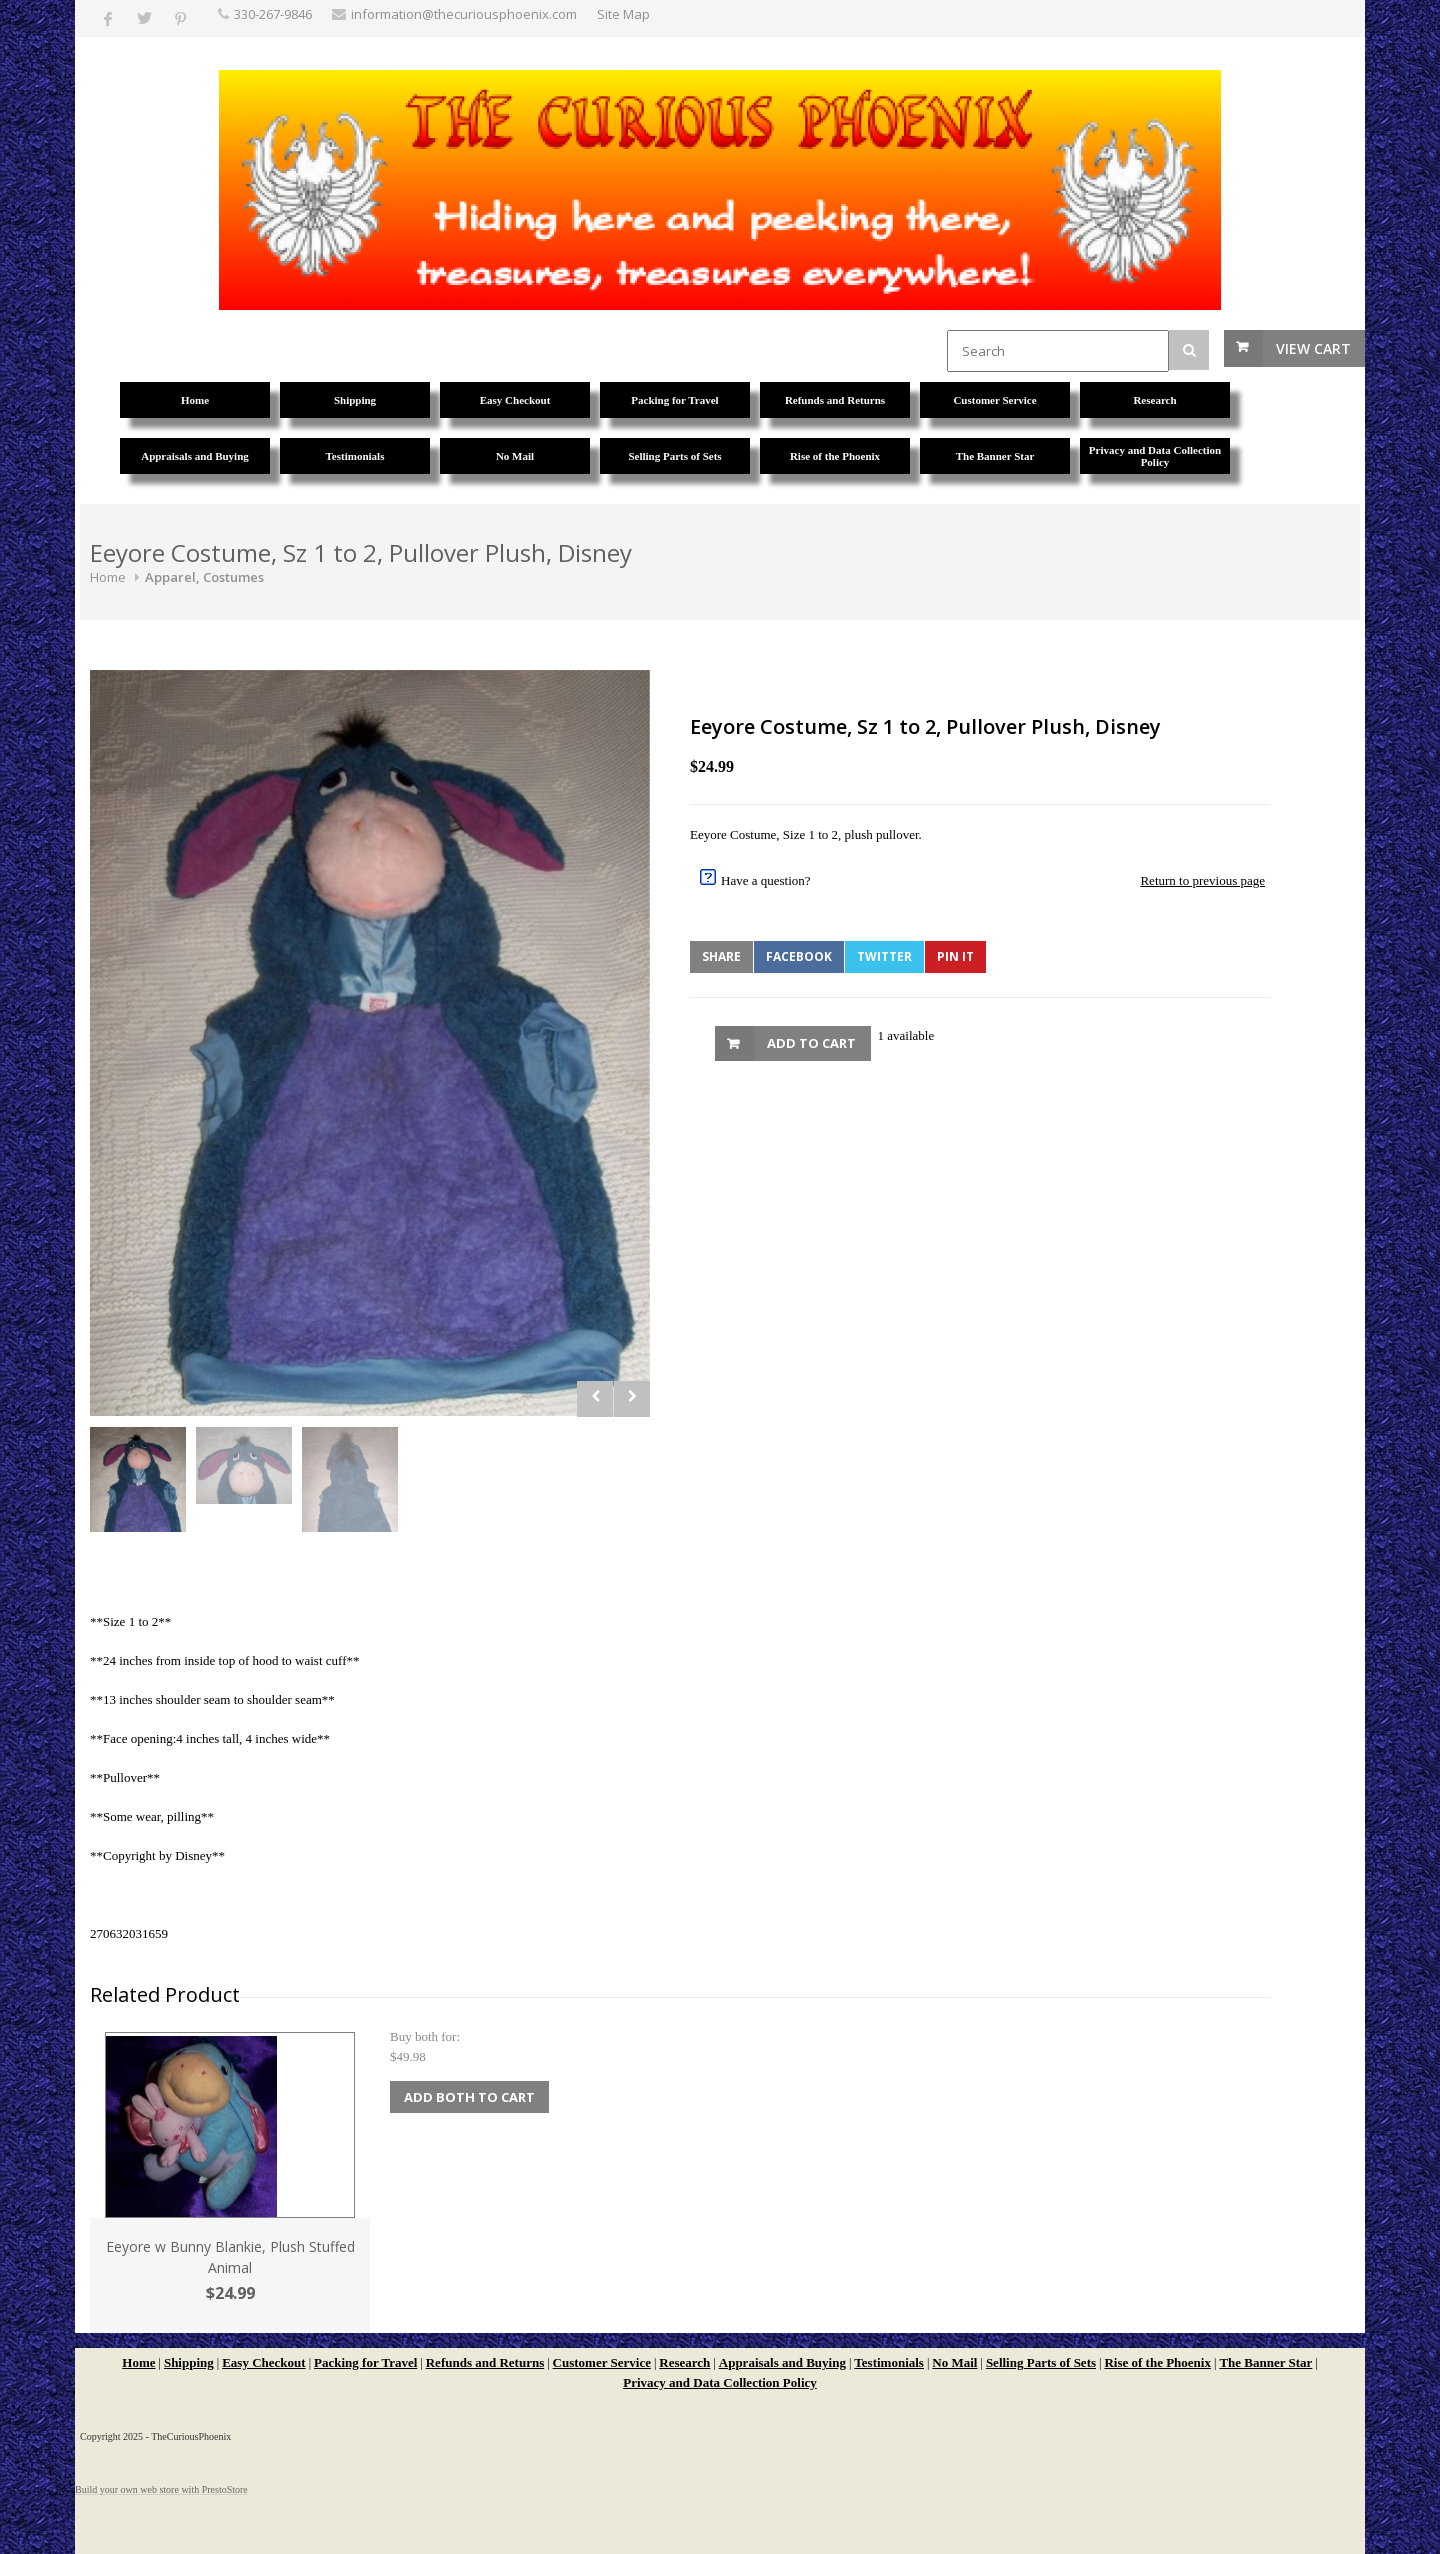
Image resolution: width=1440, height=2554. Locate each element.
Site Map (623, 14)
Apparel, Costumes (204, 577)
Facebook (799, 956)
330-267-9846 (273, 14)
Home (108, 577)
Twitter (884, 956)
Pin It (955, 956)
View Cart (1313, 348)
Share (721, 956)
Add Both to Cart (469, 2097)
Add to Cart (811, 1043)
